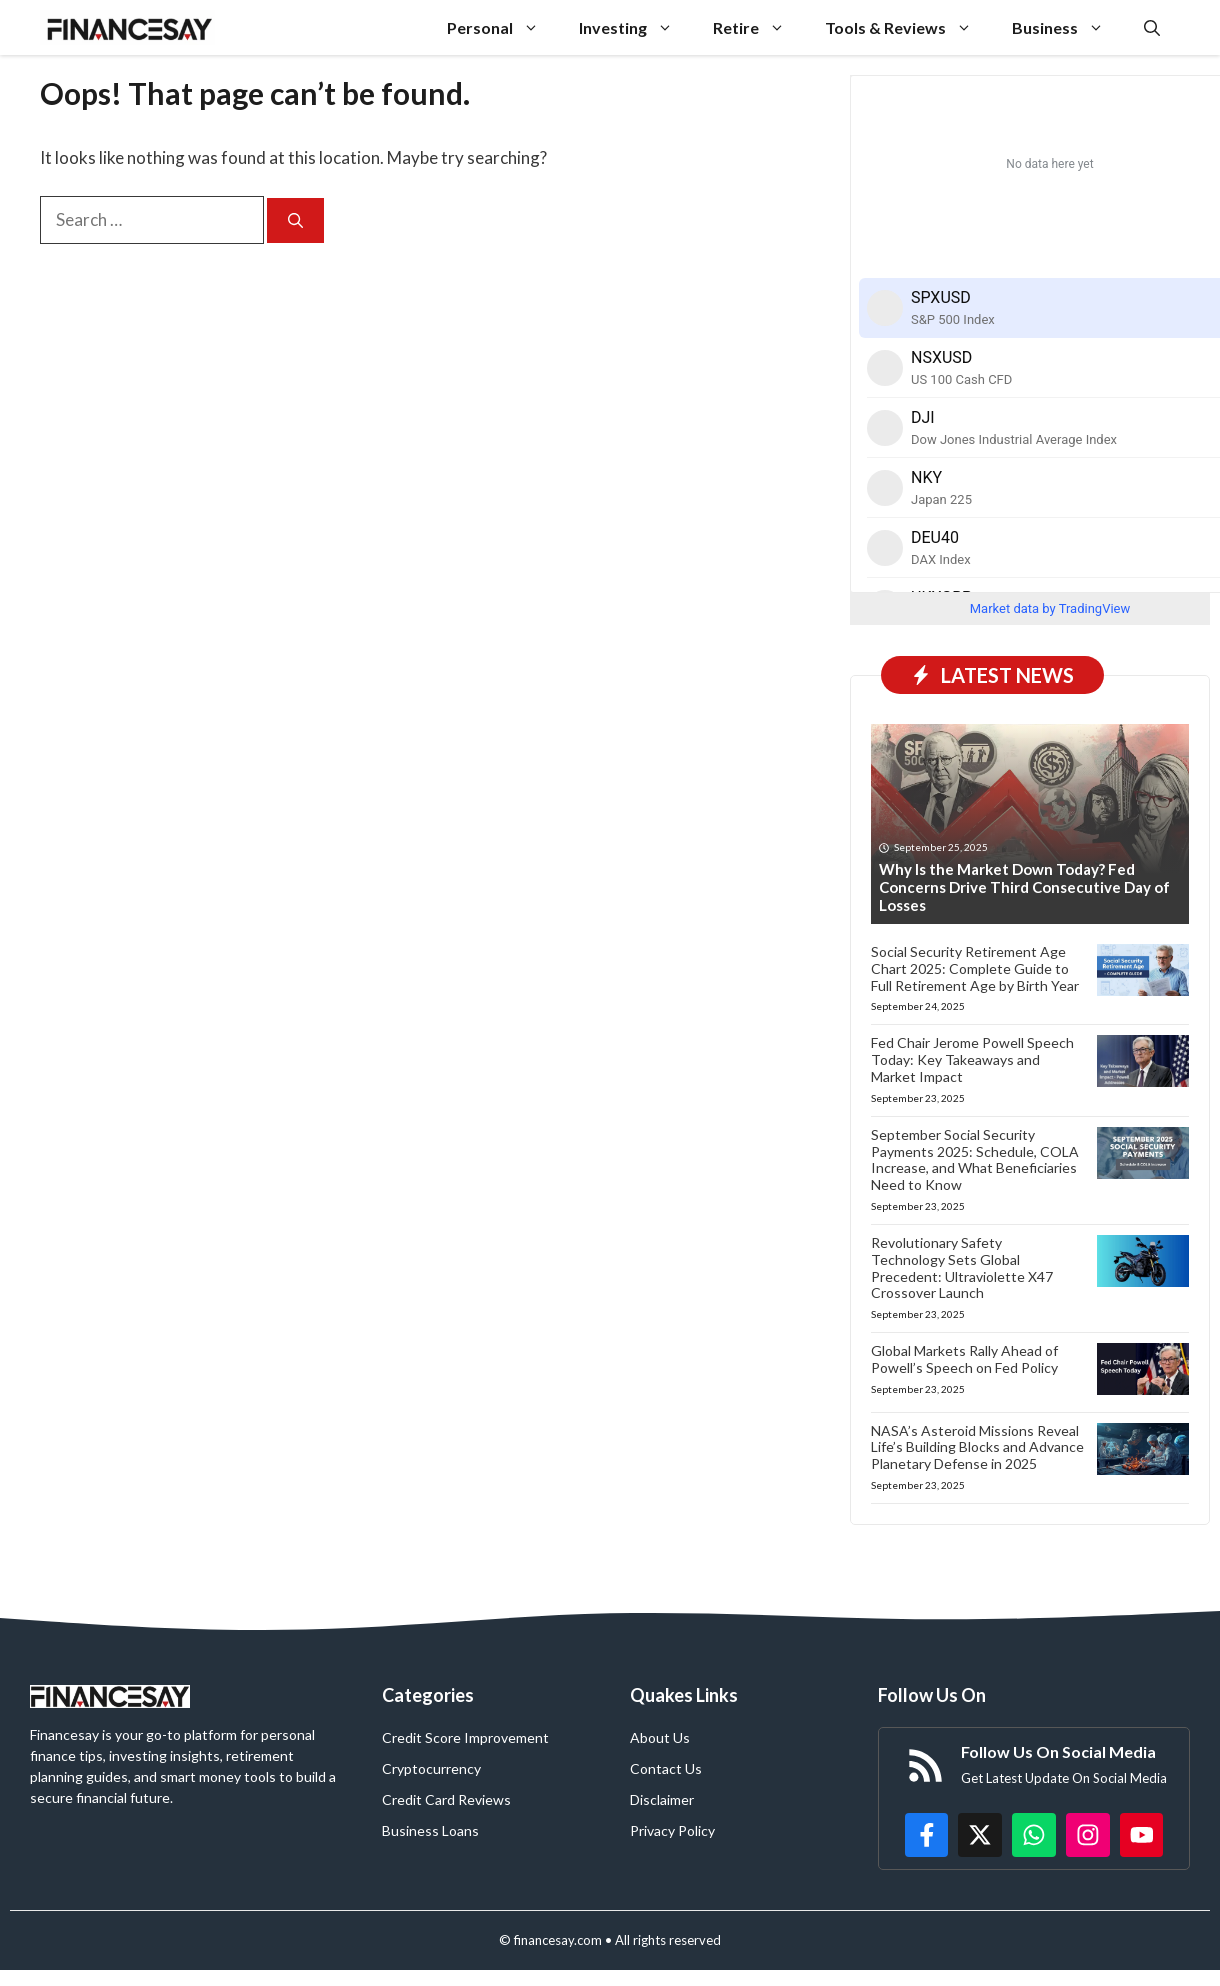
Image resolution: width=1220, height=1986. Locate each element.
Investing (636, 27)
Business (1068, 27)
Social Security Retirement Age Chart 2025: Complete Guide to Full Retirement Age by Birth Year (975, 968)
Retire (759, 27)
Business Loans (430, 1830)
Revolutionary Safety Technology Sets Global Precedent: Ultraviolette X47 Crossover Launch (962, 1267)
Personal (503, 27)
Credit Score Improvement (465, 1737)
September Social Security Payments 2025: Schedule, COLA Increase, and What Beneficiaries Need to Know (975, 1159)
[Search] (295, 220)
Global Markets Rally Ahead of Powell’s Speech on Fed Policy (964, 1359)
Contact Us (666, 1768)
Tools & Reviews (908, 27)
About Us (660, 1737)
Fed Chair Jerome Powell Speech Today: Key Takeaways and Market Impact (972, 1059)
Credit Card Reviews (446, 1799)
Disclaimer (662, 1799)
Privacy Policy (672, 1830)
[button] (1152, 27)
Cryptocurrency (431, 1768)
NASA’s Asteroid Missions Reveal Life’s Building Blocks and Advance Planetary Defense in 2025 (977, 1447)
